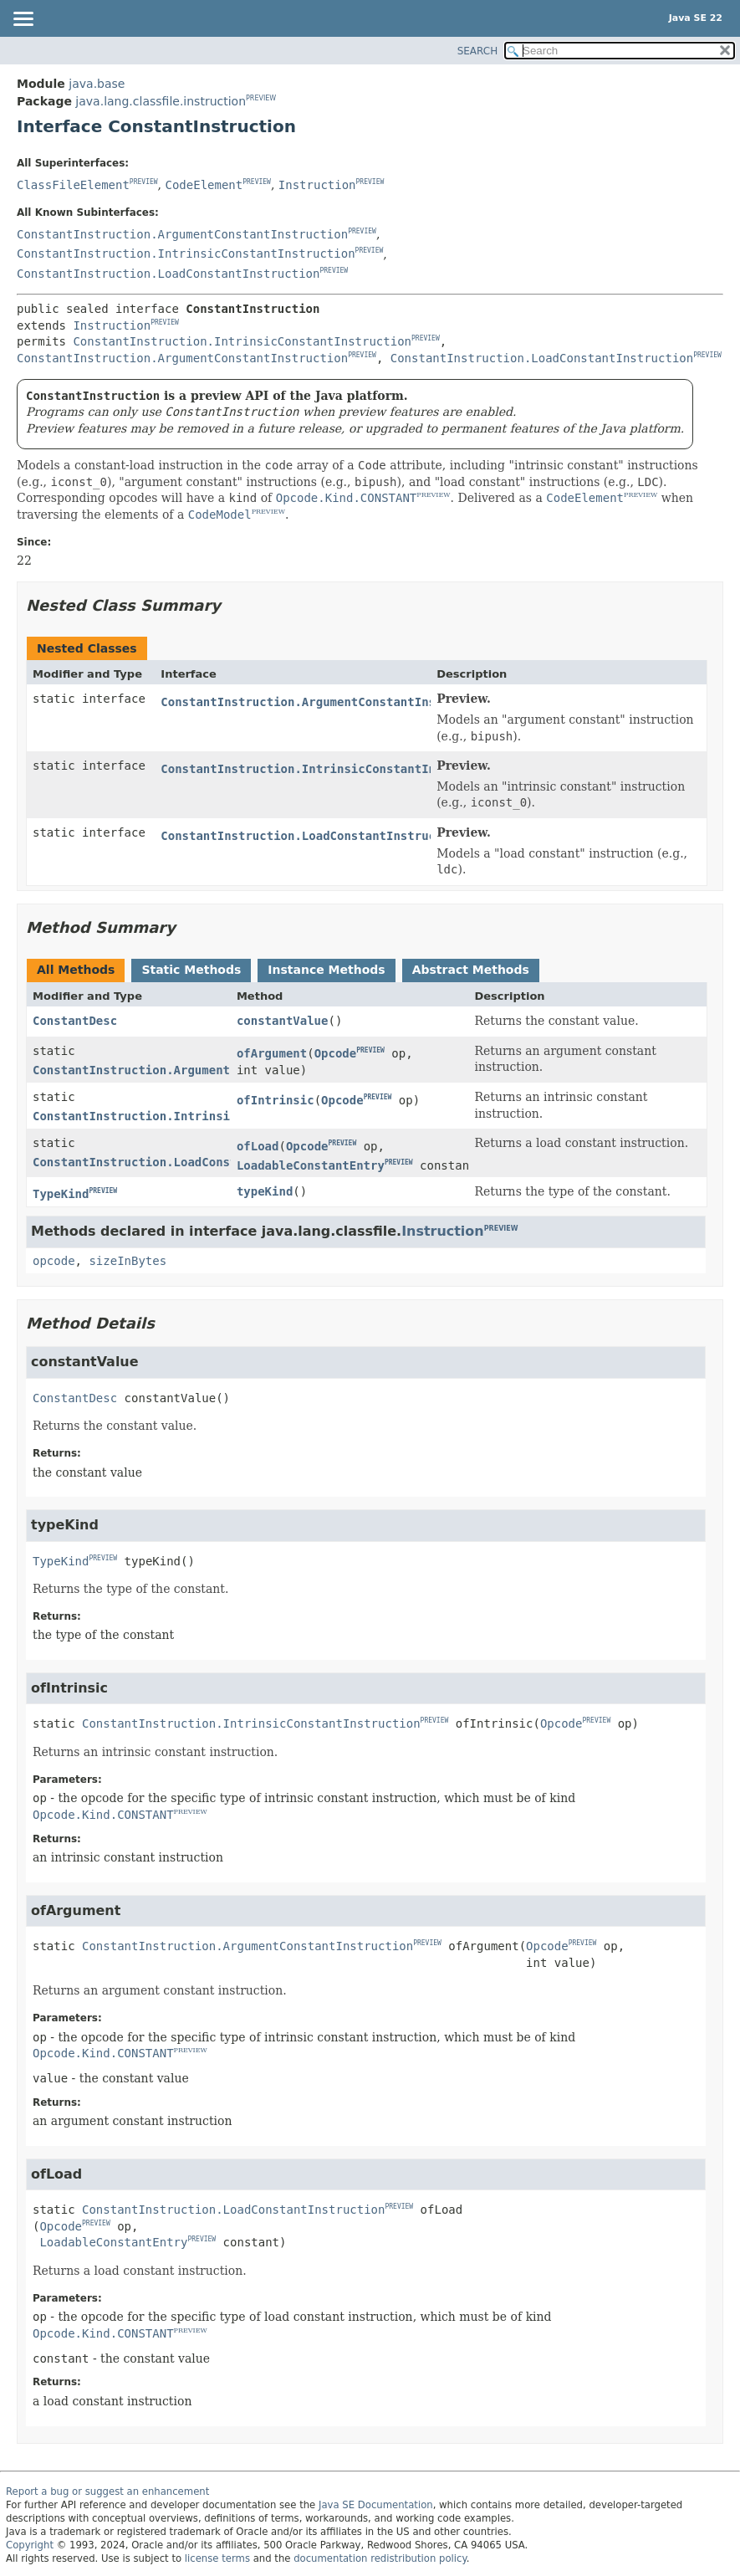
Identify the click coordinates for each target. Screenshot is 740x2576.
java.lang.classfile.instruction (160, 101)
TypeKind (61, 1194)
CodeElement (203, 185)
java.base (97, 83)
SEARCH (477, 51)
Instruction (317, 185)
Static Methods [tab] (191, 969)
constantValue (283, 1020)
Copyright (30, 2545)
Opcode (335, 1053)
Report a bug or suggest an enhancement (107, 2491)
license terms (217, 2558)
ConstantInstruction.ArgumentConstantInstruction (182, 234)
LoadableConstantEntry (311, 1165)
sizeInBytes (127, 1261)
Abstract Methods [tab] (470, 969)
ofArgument (272, 1053)
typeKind (265, 1191)
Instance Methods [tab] (326, 969)
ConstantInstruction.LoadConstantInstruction (168, 273)
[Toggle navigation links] (22, 20)
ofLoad (258, 1146)
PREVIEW (261, 98)
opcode (54, 1261)
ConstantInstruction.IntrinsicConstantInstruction (186, 253)
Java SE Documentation (376, 2505)
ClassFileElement (73, 185)
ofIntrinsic (275, 1100)
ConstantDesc (75, 1020)
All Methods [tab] (76, 969)
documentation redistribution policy (379, 2558)
